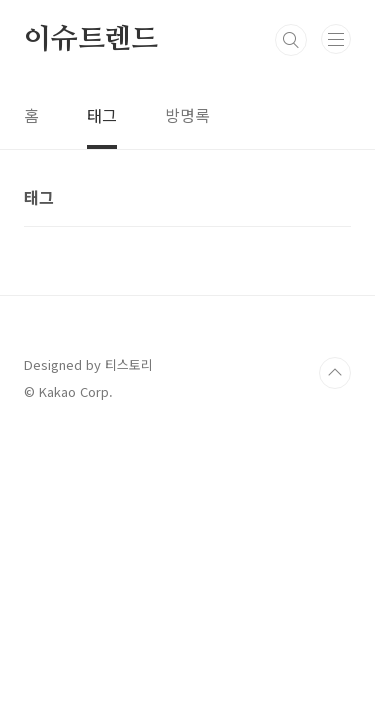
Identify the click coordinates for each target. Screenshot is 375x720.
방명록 (187, 115)
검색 (291, 40)
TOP (335, 373)
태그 (102, 115)
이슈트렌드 (91, 40)
